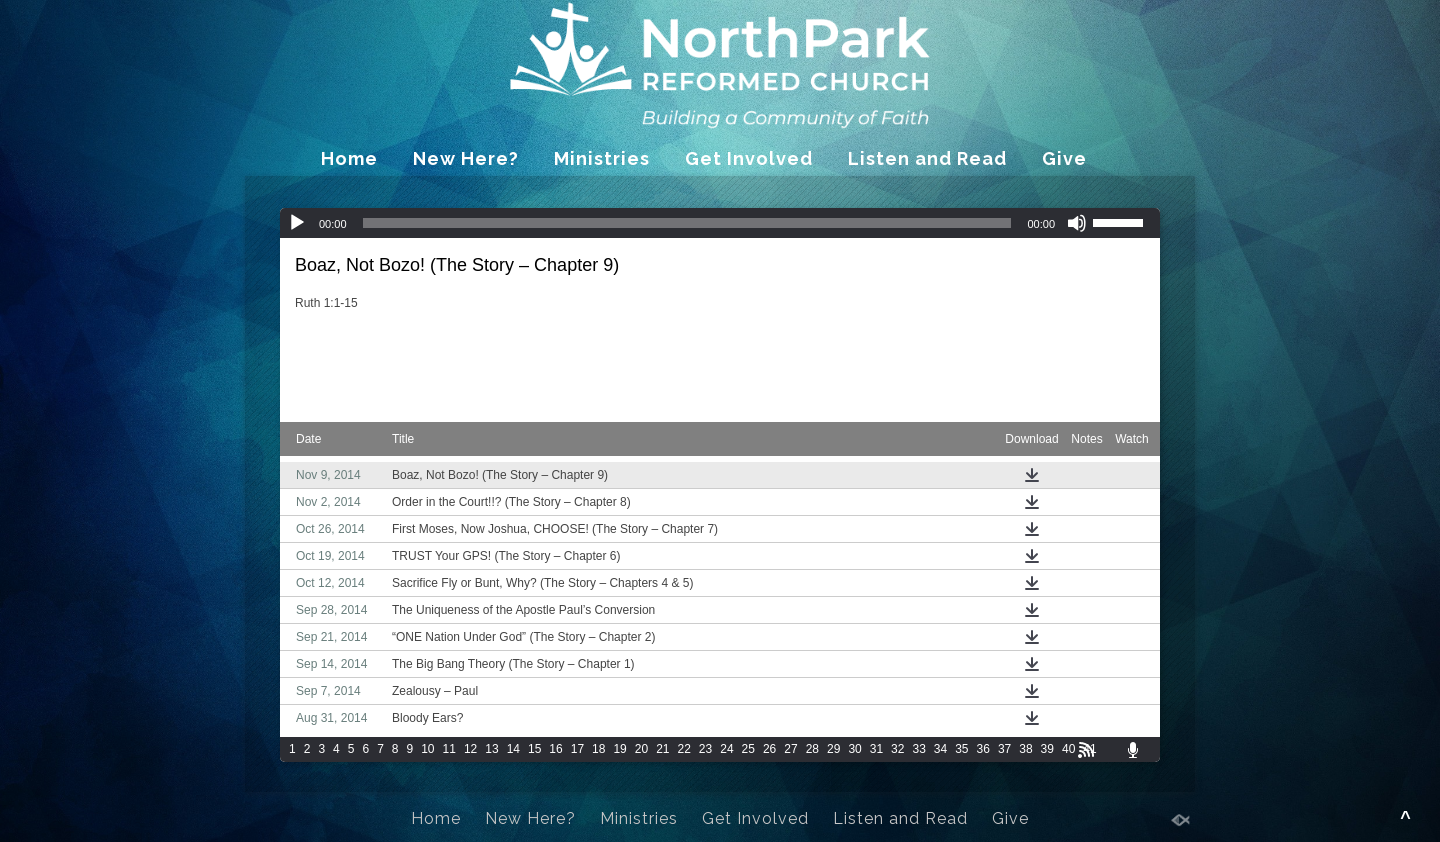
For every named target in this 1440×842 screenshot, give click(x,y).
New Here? (466, 158)
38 (1025, 749)
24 (726, 749)
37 (1004, 749)
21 (662, 749)
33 (918, 749)
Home (349, 158)
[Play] (297, 223)
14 (513, 749)
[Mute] (1077, 223)
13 (491, 749)
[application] (720, 223)
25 (748, 749)
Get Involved (749, 158)
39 (1047, 749)
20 (641, 749)
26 (769, 749)
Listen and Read (927, 158)
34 (940, 749)
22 (684, 749)
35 (961, 749)
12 (470, 749)
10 (427, 749)
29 (833, 749)
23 (705, 749)
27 (790, 749)
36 (983, 749)
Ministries (602, 158)
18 (598, 749)
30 (854, 749)
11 (449, 749)
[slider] (687, 223)
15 (534, 749)
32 (897, 749)
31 (876, 749)
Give (1064, 158)
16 (555, 749)
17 (577, 749)
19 (619, 749)
